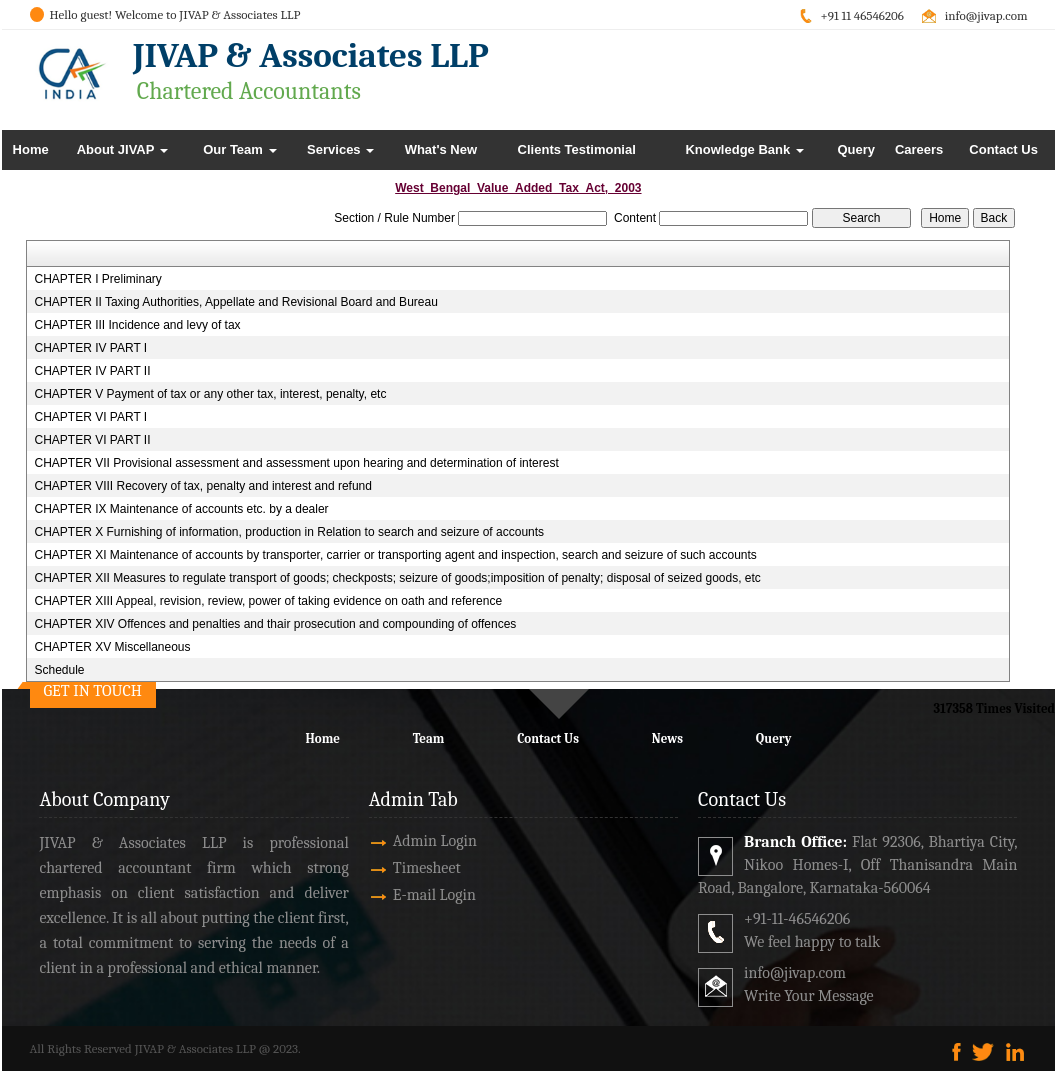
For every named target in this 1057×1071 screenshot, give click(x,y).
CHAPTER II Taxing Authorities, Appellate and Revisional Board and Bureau (235, 302)
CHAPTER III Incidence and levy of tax (137, 325)
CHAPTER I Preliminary (97, 279)
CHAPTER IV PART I (90, 348)
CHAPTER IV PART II (92, 371)
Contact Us (1003, 149)
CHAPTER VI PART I (90, 417)
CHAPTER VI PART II (92, 440)
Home (31, 149)
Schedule (59, 670)
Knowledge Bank (744, 149)
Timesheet (404, 868)
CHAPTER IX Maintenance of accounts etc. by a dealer (181, 509)
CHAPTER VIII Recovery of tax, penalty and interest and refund (203, 486)
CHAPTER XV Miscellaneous (112, 647)
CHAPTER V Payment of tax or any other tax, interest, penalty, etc (210, 394)
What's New (441, 149)
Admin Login (412, 841)
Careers (919, 149)
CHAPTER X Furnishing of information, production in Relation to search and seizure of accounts (289, 532)
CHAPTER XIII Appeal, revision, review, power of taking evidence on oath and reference (268, 601)
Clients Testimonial (577, 149)
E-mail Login (411, 895)
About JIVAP (122, 149)
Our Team (239, 149)
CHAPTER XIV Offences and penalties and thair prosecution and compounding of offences (275, 624)
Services (340, 149)
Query (856, 149)
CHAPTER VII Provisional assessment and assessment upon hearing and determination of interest (296, 463)
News (667, 738)
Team (429, 738)
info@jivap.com (986, 15)
